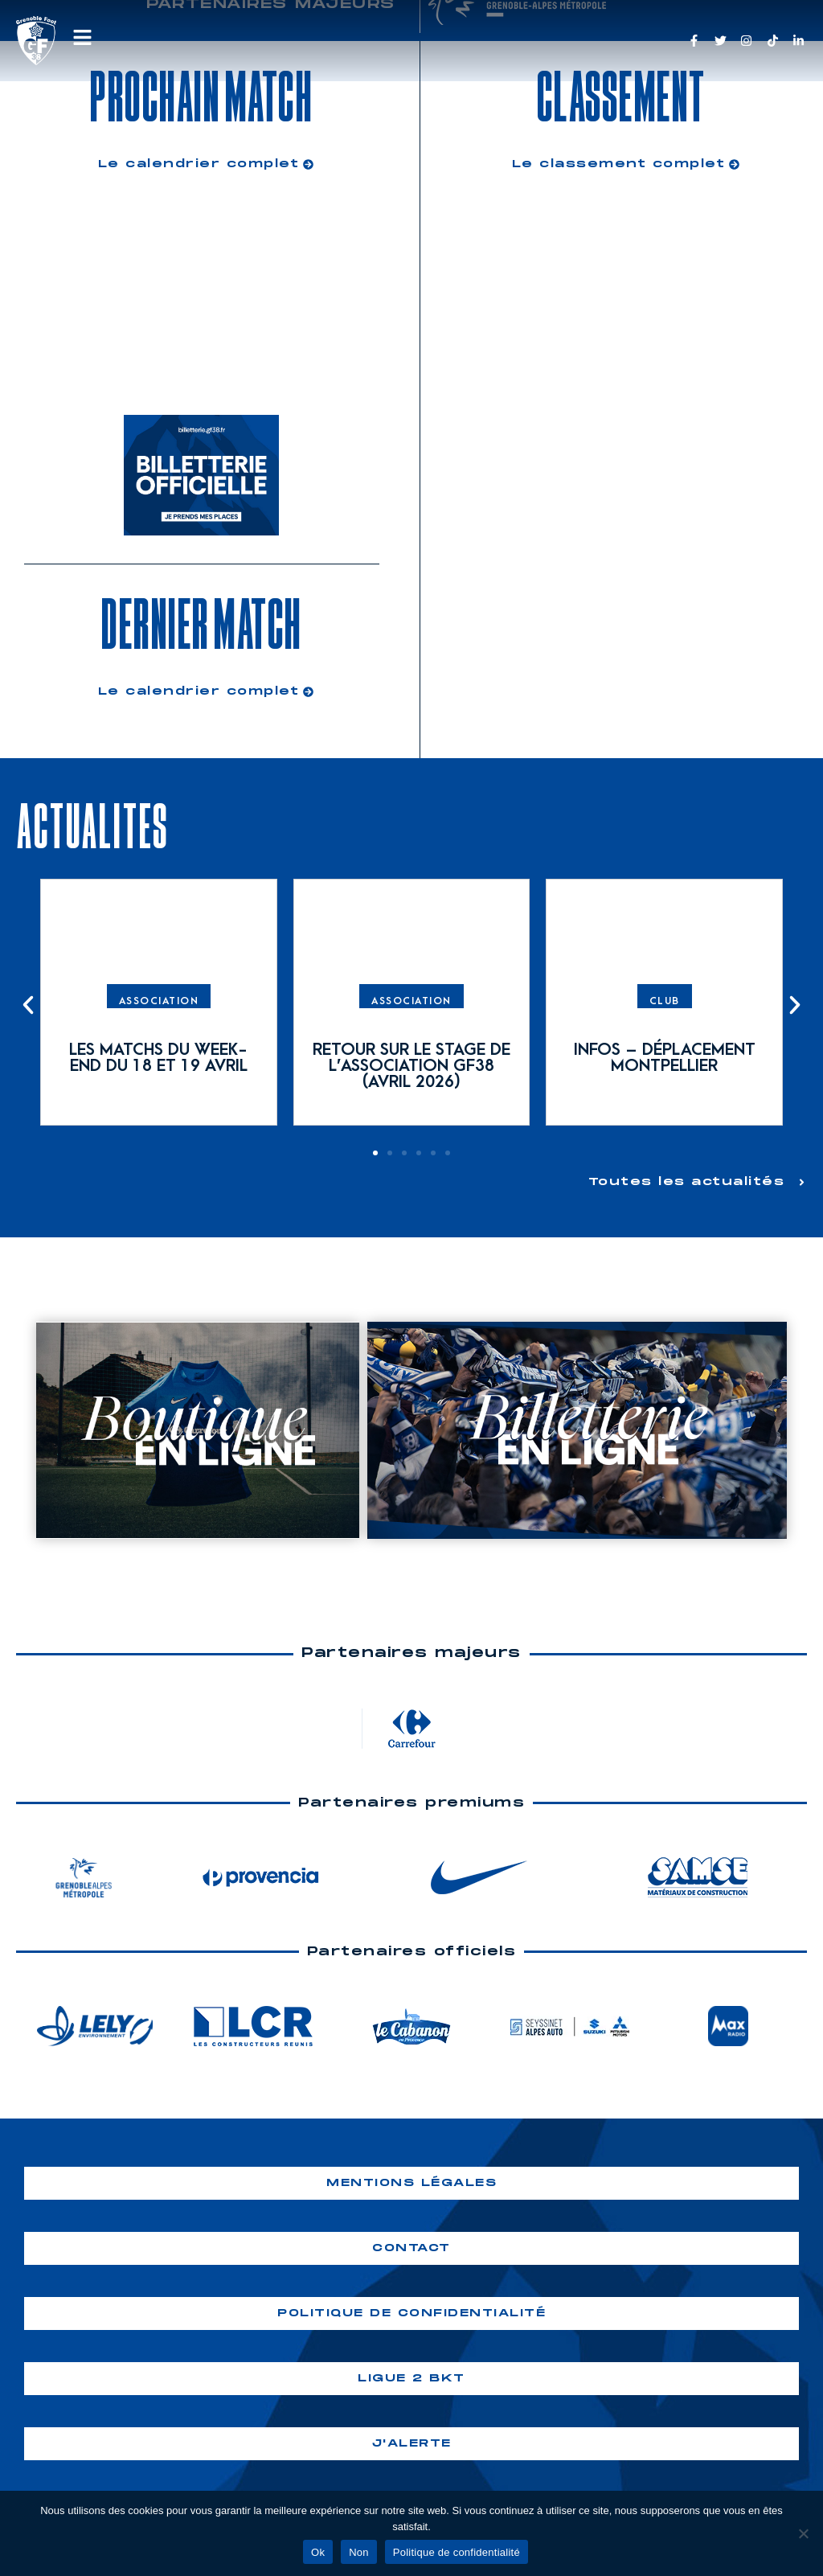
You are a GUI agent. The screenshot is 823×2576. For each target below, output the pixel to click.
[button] (28, 1005)
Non (359, 2552)
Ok (318, 2552)
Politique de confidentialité (456, 2552)
